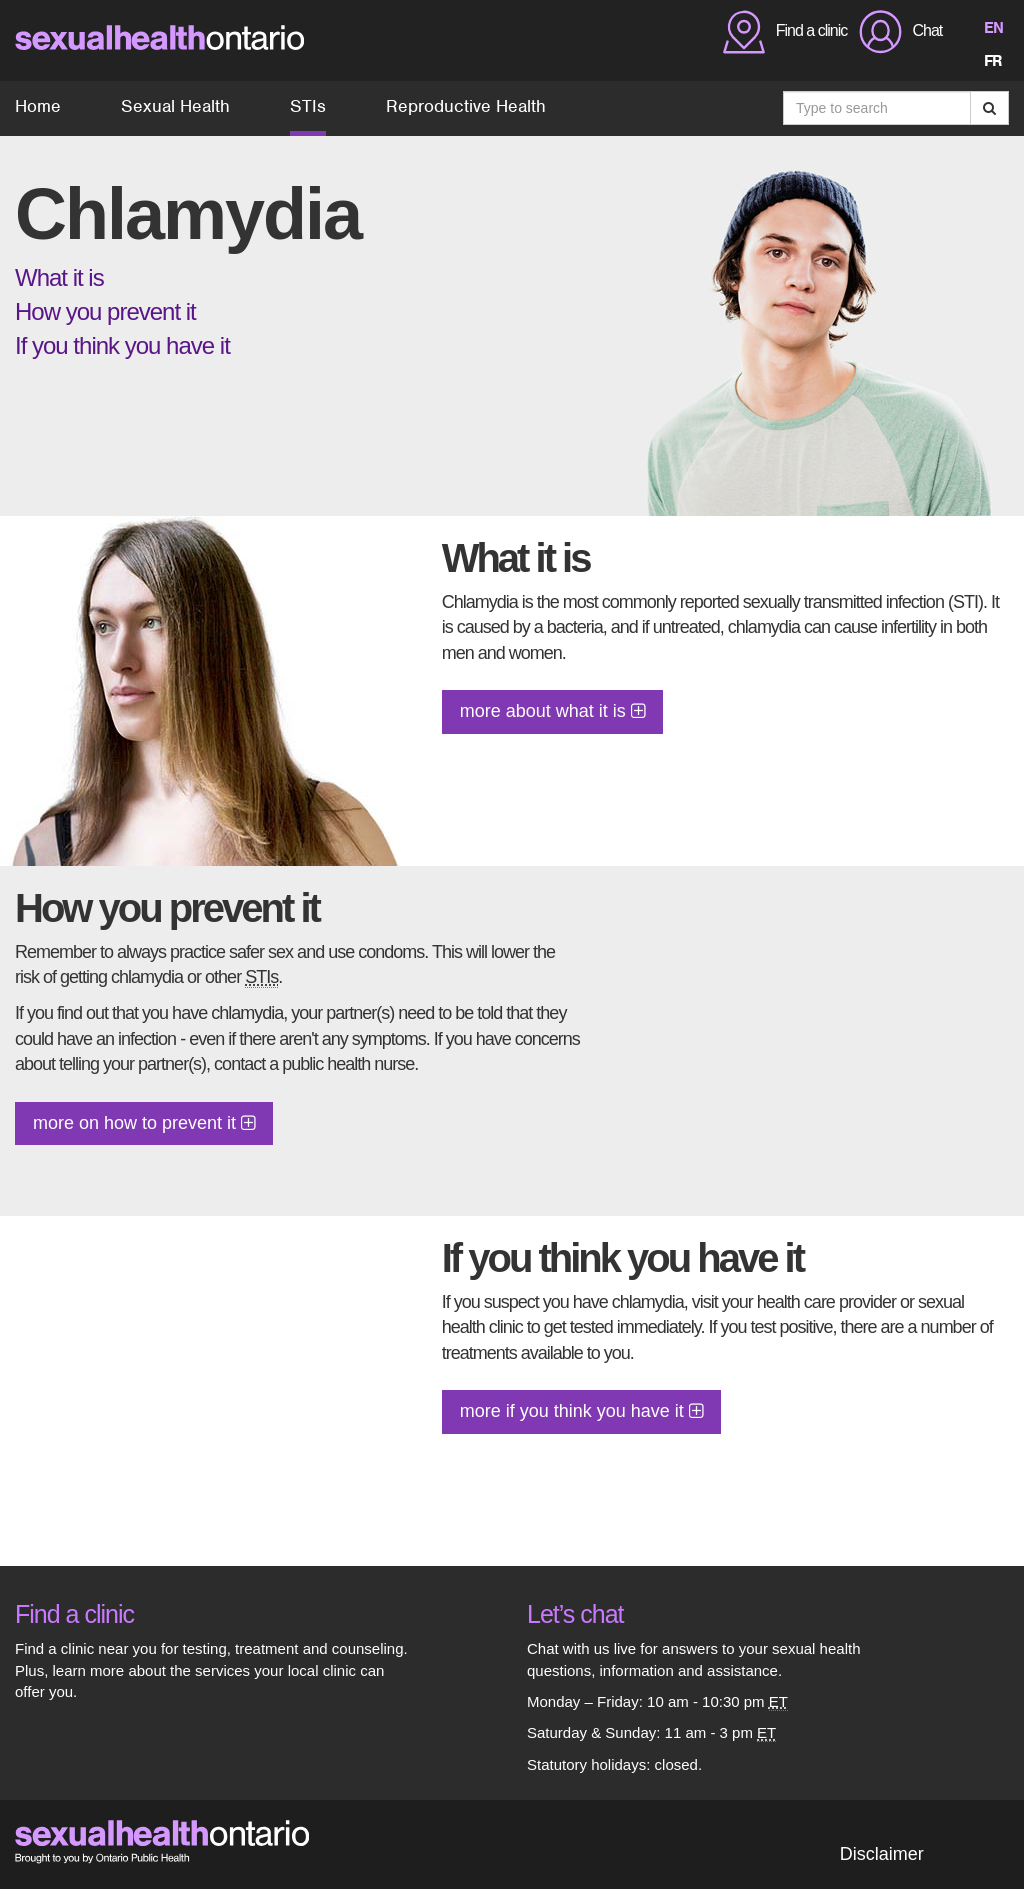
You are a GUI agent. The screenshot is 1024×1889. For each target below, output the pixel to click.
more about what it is (552, 711)
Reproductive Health (466, 106)
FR (992, 61)
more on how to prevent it (144, 1123)
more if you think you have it (581, 1411)
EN (993, 28)
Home (38, 106)
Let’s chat (575, 1614)
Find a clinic (74, 1614)
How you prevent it (105, 311)
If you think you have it (122, 345)
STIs (308, 106)
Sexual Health (175, 106)
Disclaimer (882, 1854)
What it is (59, 277)
